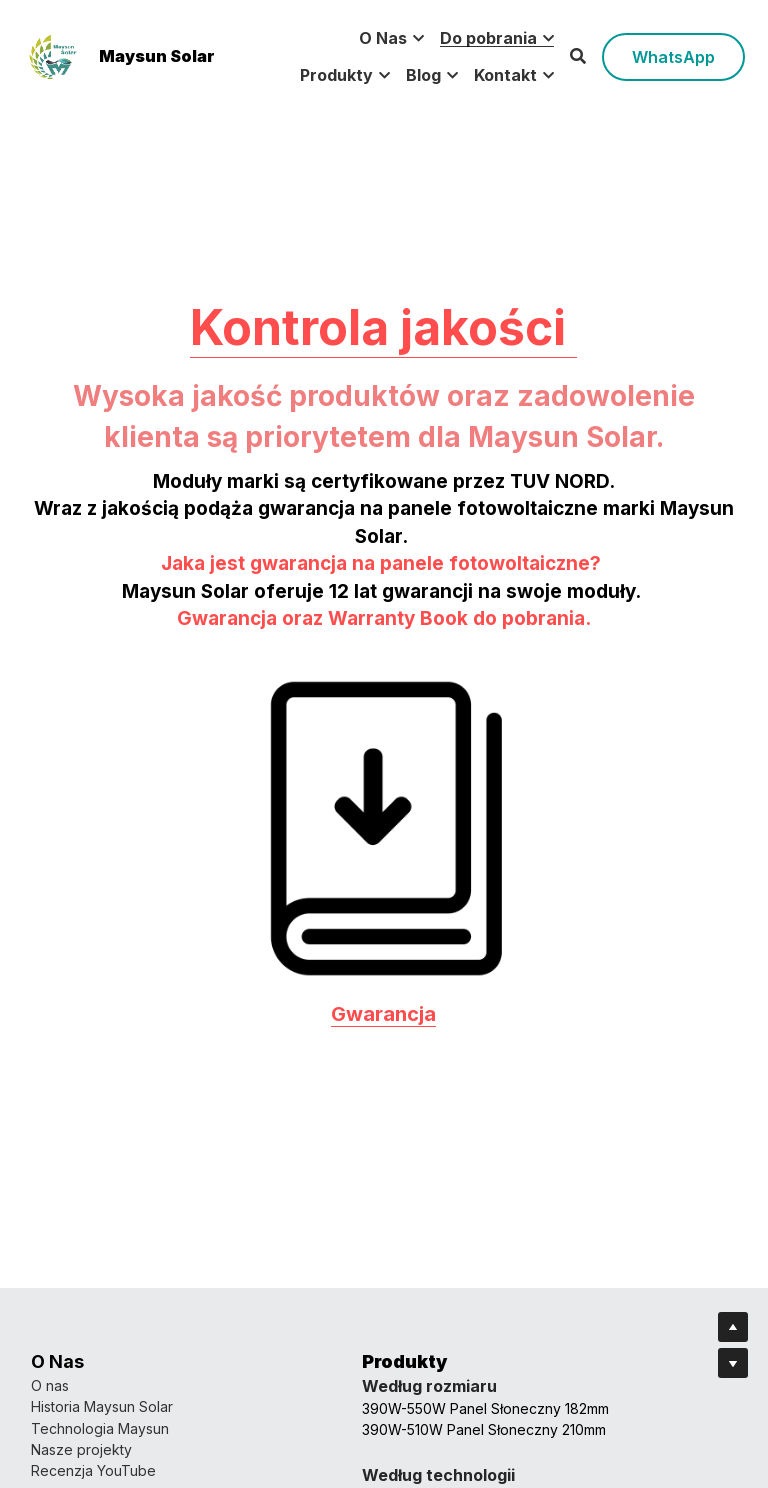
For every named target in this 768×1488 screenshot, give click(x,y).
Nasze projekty (81, 1449)
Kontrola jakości (383, 418)
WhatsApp (673, 57)
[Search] (578, 56)
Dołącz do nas (437, 1470)
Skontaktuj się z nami (458, 1406)
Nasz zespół (431, 1385)
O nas (50, 1385)
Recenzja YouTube (93, 1470)
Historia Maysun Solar (102, 1406)
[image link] (53, 54)
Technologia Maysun (100, 1428)
